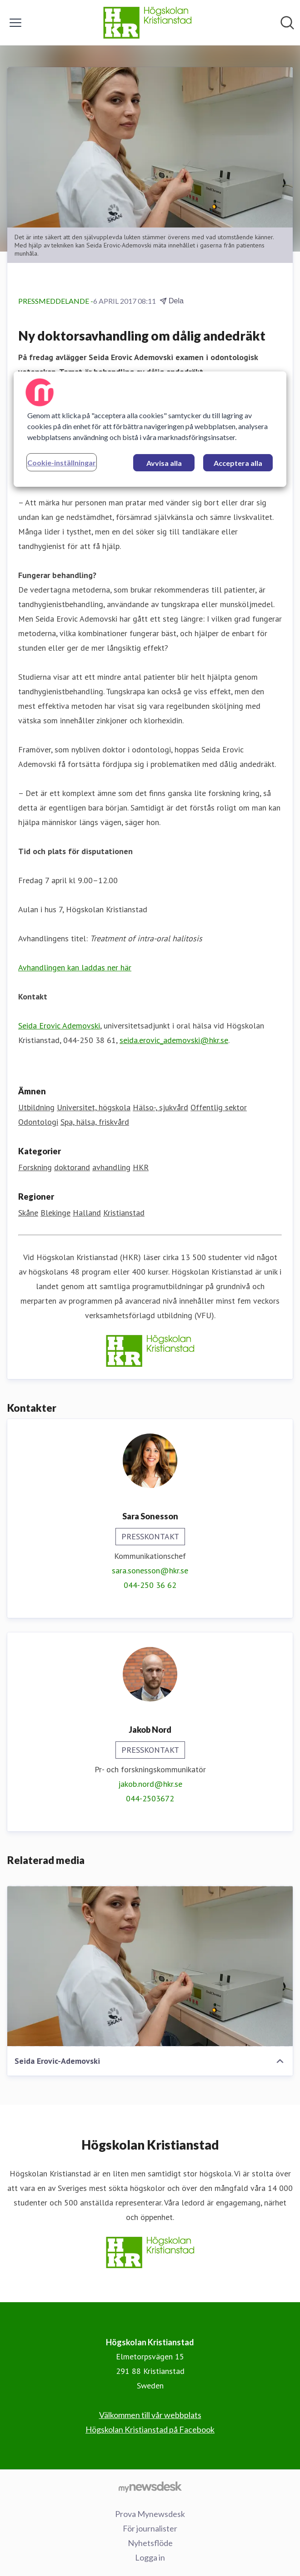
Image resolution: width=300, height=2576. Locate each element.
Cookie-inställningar (61, 462)
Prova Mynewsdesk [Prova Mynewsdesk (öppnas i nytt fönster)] (150, 2514)
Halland (87, 1212)
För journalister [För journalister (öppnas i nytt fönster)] (150, 2528)
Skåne (28, 1212)
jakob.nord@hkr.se (150, 1784)
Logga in (150, 2557)
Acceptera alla (238, 463)
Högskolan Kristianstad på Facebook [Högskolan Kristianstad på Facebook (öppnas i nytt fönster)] (150, 2429)
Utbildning (36, 1107)
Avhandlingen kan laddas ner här (74, 967)
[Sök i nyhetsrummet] (287, 22)
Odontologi (38, 1122)
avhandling (111, 1167)
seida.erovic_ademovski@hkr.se (174, 1040)
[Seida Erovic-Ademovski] (150, 1966)
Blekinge (55, 1212)
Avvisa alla (164, 463)
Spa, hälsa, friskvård (94, 1122)
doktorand (72, 1167)
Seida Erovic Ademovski (59, 1025)
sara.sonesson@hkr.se (150, 1570)
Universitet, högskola (93, 1107)
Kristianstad (124, 1212)
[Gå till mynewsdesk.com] (150, 2486)
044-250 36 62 (150, 1585)
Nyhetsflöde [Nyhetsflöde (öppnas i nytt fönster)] (150, 2543)
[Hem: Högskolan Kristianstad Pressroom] (147, 22)
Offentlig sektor (218, 1107)
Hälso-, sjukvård (160, 1107)
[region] (150, 429)
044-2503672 (150, 1798)
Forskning (35, 1167)
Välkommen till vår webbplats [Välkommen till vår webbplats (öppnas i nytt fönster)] (150, 2415)
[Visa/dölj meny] (15, 22)
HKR (141, 1167)
